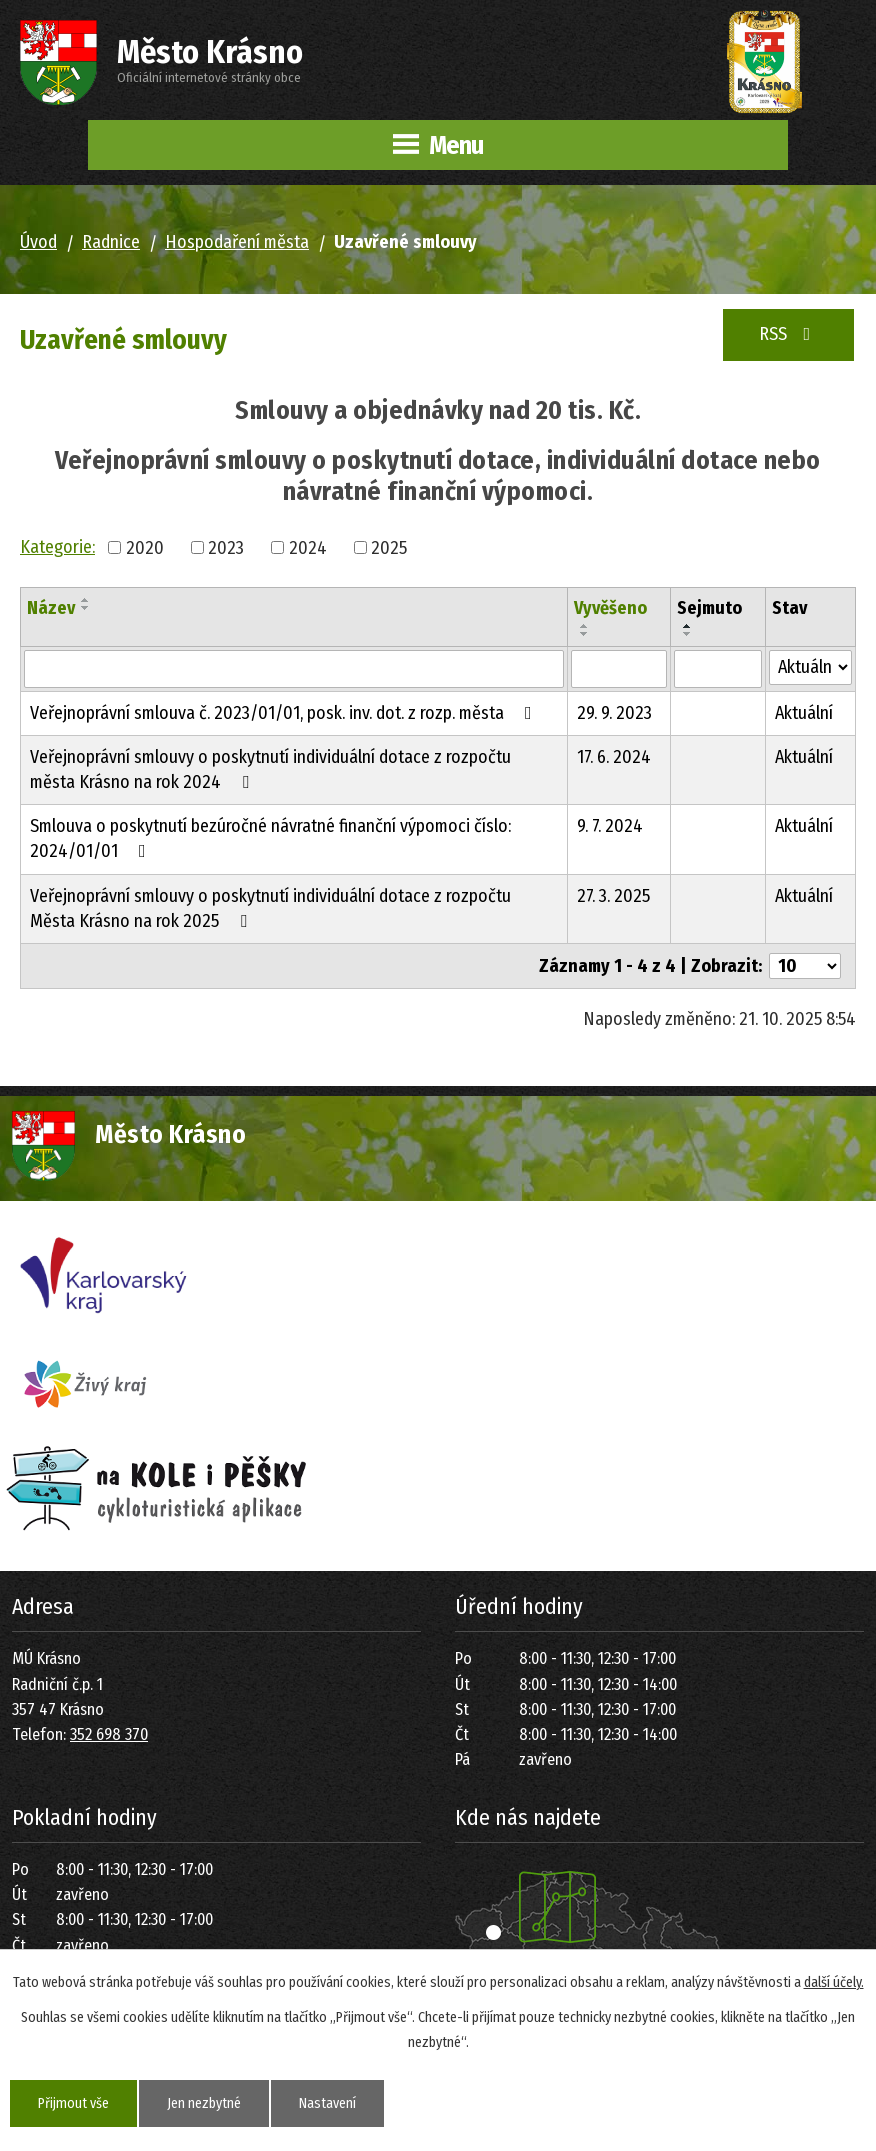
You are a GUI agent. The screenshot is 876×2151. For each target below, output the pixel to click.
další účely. (834, 1982)
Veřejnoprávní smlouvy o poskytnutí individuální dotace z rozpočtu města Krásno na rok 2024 (270, 769)
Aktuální (804, 713)
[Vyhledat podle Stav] (810, 667)
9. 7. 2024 (610, 826)
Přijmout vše (73, 2103)
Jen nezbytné (204, 2103)
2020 (145, 547)
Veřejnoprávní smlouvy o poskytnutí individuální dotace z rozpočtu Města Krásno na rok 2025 (270, 908)
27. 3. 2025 (613, 896)
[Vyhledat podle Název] (294, 669)
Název (51, 608)
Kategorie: (57, 547)
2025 (389, 547)
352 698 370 (109, 1734)
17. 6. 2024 (614, 757)
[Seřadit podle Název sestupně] (86, 608)
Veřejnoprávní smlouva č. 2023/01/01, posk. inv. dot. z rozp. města (285, 713)
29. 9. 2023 (614, 713)
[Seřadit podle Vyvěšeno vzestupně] (585, 626)
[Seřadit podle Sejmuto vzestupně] (688, 626)
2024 (308, 547)
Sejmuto (709, 608)
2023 (226, 547)
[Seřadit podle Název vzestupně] (86, 600)
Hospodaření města (237, 242)
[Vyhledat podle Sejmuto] (718, 669)
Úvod (38, 242)
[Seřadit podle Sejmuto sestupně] (688, 634)
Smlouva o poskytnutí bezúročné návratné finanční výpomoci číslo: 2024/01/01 (270, 838)
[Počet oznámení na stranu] (805, 966)
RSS (789, 334)
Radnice (111, 242)
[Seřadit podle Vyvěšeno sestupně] (585, 634)
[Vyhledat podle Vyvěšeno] (619, 669)
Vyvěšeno (610, 608)
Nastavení (327, 2103)
